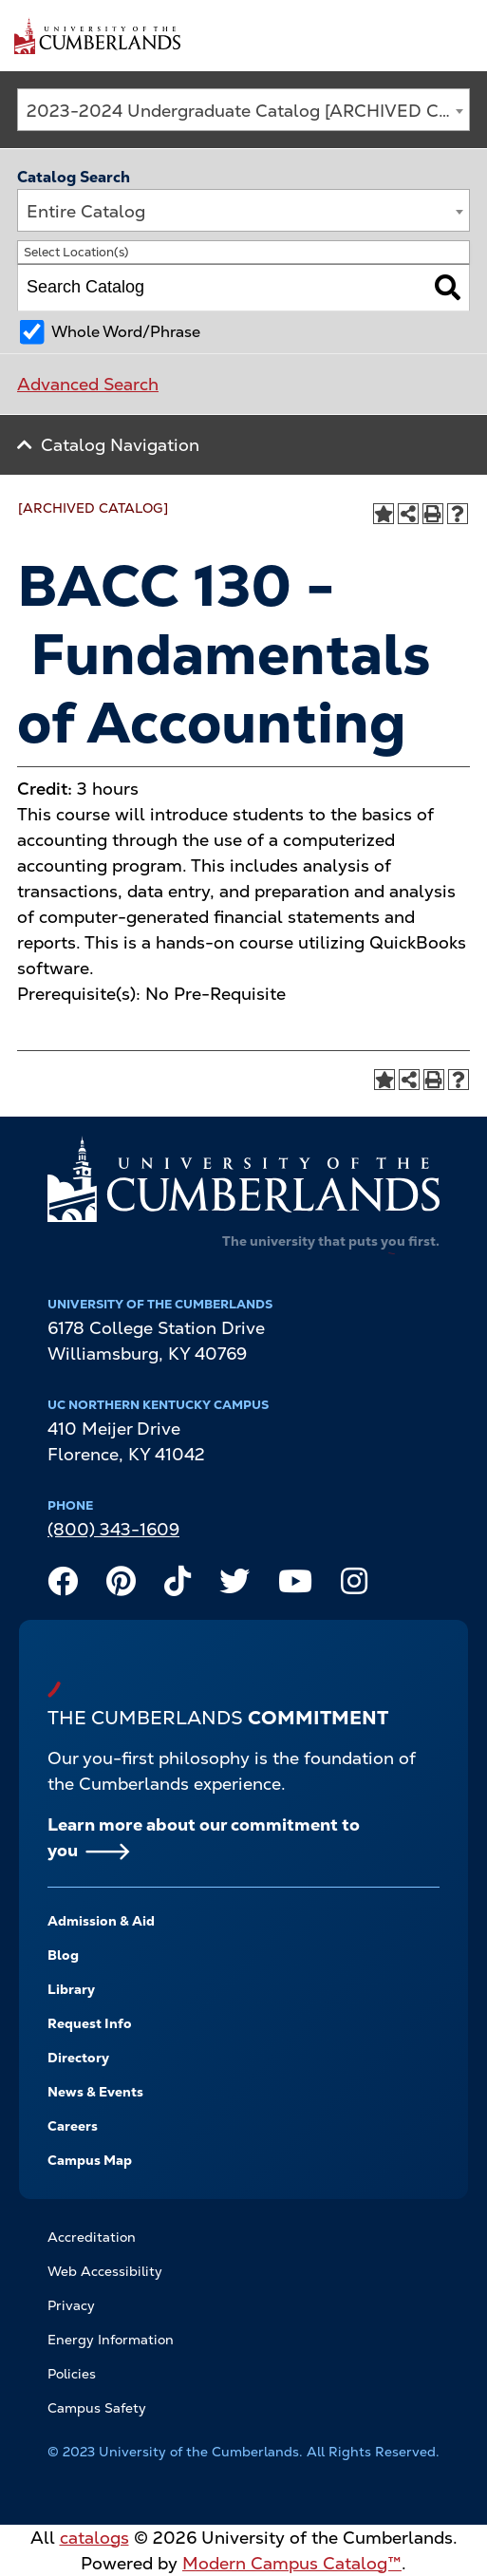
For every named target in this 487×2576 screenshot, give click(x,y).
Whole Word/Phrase (125, 332)
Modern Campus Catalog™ (292, 2563)
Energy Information (110, 2339)
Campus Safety (96, 2407)
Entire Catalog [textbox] (86, 211)
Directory (78, 2057)
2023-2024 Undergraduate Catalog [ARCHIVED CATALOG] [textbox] (248, 111)
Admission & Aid (101, 1920)
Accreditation (91, 2237)
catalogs (94, 2537)
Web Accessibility (104, 2271)
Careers (72, 2125)
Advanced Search (88, 384)
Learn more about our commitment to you (203, 1837)
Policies (71, 2373)
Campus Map (89, 2160)
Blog (63, 1955)
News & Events (95, 2091)
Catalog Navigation (120, 445)
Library (71, 1989)
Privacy (71, 2305)
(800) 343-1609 (113, 1529)
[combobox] (243, 109)
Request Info (89, 2023)
